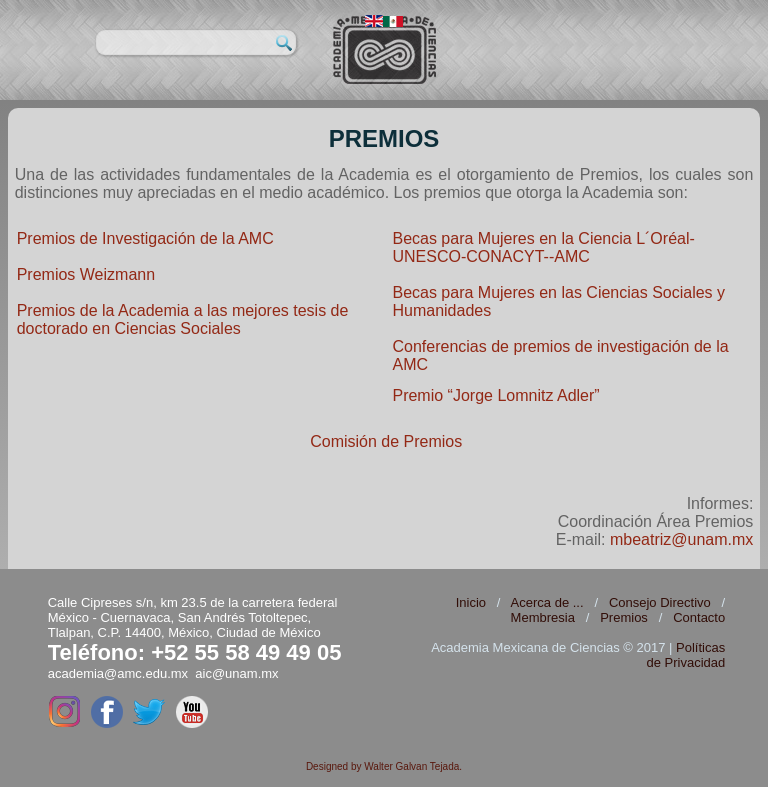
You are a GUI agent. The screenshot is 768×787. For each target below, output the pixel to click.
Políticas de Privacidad (685, 655)
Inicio (471, 602)
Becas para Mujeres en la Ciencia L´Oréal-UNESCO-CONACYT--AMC (543, 247)
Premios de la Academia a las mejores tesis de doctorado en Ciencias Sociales (183, 319)
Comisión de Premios (386, 441)
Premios (624, 617)
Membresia (543, 617)
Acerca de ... (547, 602)
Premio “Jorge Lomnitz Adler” (495, 395)
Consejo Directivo (660, 602)
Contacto (699, 617)
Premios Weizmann (86, 274)
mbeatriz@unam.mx (681, 539)
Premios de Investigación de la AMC (145, 238)
